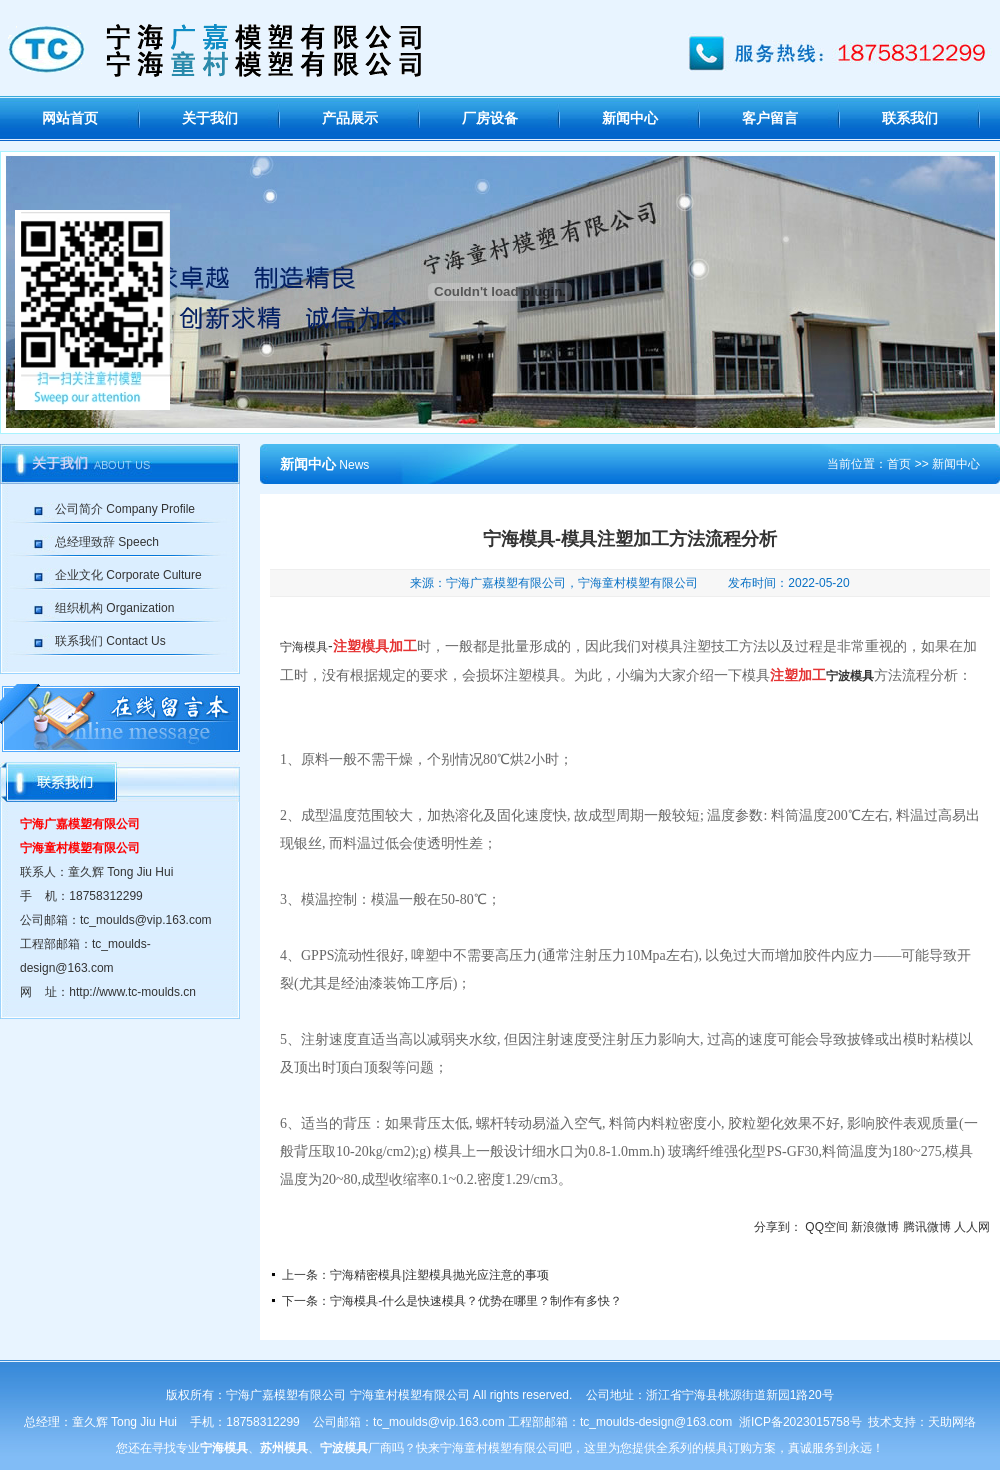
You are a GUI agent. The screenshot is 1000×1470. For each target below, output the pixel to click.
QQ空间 (826, 1227)
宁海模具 (304, 647)
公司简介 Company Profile (125, 509)
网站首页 (70, 118)
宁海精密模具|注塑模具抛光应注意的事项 (439, 1275)
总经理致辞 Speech (107, 542)
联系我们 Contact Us (110, 641)
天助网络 (952, 1422)
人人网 (972, 1227)
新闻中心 (630, 118)
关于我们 (210, 118)
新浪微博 (875, 1227)
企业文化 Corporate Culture (128, 575)
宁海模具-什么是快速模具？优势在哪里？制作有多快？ (476, 1301)
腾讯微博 (927, 1227)
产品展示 (350, 118)
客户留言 (770, 118)
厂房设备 (490, 118)
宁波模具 (850, 676)
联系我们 (910, 118)
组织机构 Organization (114, 608)
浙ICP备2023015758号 (800, 1422)
